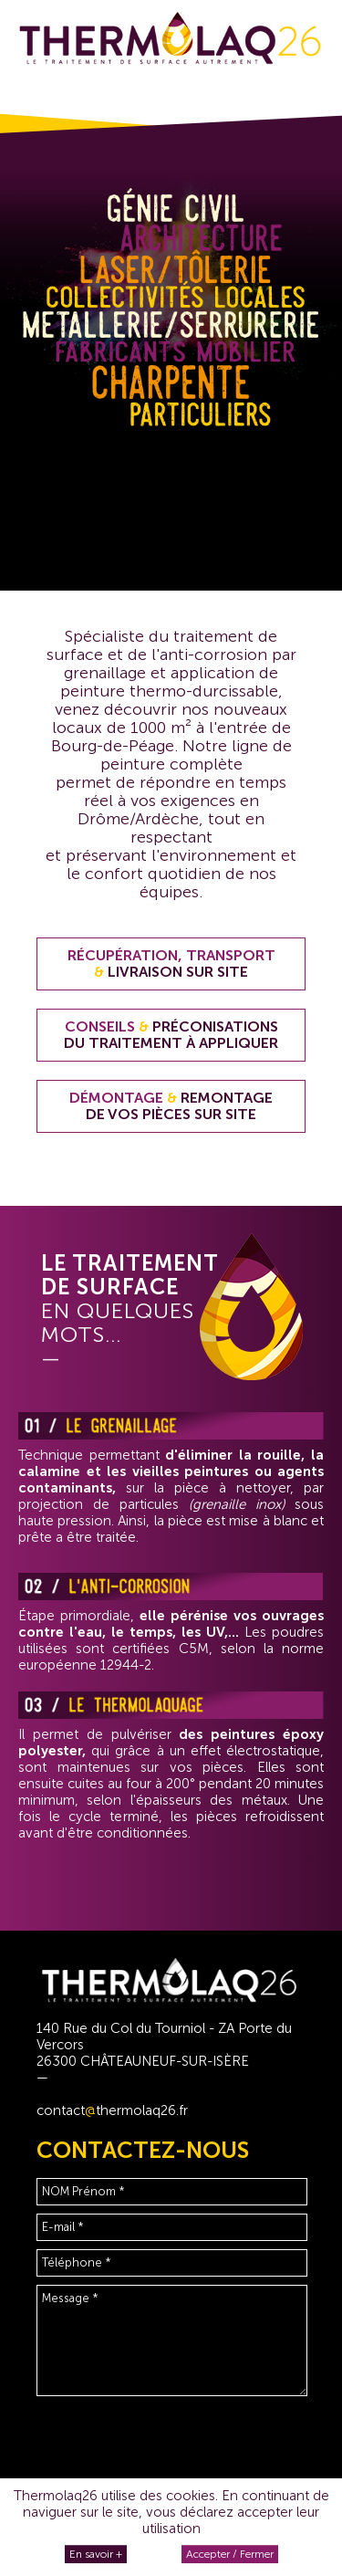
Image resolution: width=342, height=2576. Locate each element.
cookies (190, 2495)
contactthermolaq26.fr (112, 2110)
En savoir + (95, 2554)
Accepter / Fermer (230, 2554)
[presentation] (175, 2449)
